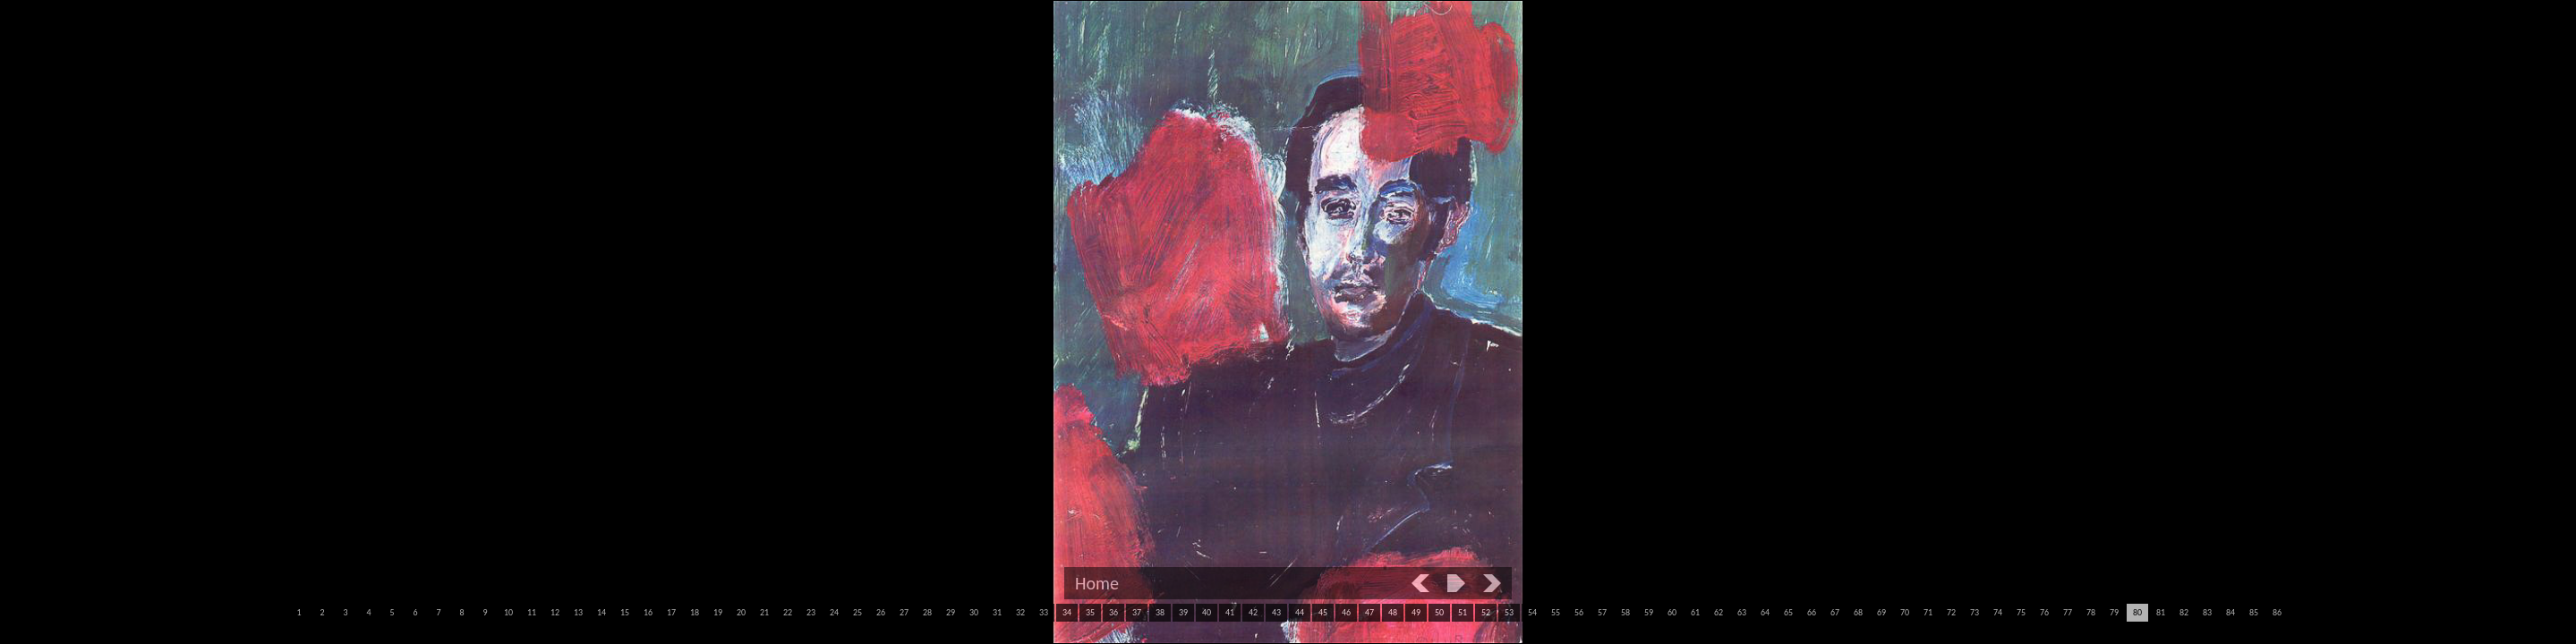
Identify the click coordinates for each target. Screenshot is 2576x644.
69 (1881, 612)
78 (2090, 612)
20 (741, 612)
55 (1555, 612)
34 (1066, 612)
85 (2253, 612)
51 (1462, 612)
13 (578, 612)
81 (2160, 612)
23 (810, 612)
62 (1718, 612)
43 (1276, 612)
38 (1160, 612)
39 (1183, 612)
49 (1416, 612)
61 (1695, 612)
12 (554, 612)
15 (624, 612)
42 (1253, 612)
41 (1229, 612)
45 (1322, 612)
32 (1020, 612)
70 (1904, 612)
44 (1299, 612)
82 (2183, 612)
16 (648, 612)
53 (1509, 612)
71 (1927, 612)
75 (2021, 612)
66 (1811, 612)
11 (531, 612)
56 (1578, 612)
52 (1485, 612)
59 (1648, 612)
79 (2114, 612)
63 (1741, 612)
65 (1788, 612)
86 (2277, 612)
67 (1834, 612)
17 (671, 612)
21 (764, 612)
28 (927, 612)
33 (1043, 612)
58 (1625, 612)
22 (787, 612)
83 (2207, 612)
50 (1439, 612)
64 (1765, 612)
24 (834, 612)
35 (1090, 612)
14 (601, 612)
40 (1206, 612)
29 (950, 612)
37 (1136, 612)
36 (1113, 612)
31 (997, 612)
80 (2137, 612)
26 (880, 612)
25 (857, 612)
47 (1369, 612)
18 (694, 612)
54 (1532, 612)
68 (1858, 612)
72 (1951, 612)
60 (1672, 612)
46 (1346, 612)
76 (2044, 612)
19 (717, 612)
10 (508, 612)
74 (1997, 612)
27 (904, 612)
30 (973, 612)
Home (1097, 583)
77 (2067, 612)
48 (1392, 612)
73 (1974, 612)
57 (1602, 612)
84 (2230, 612)
